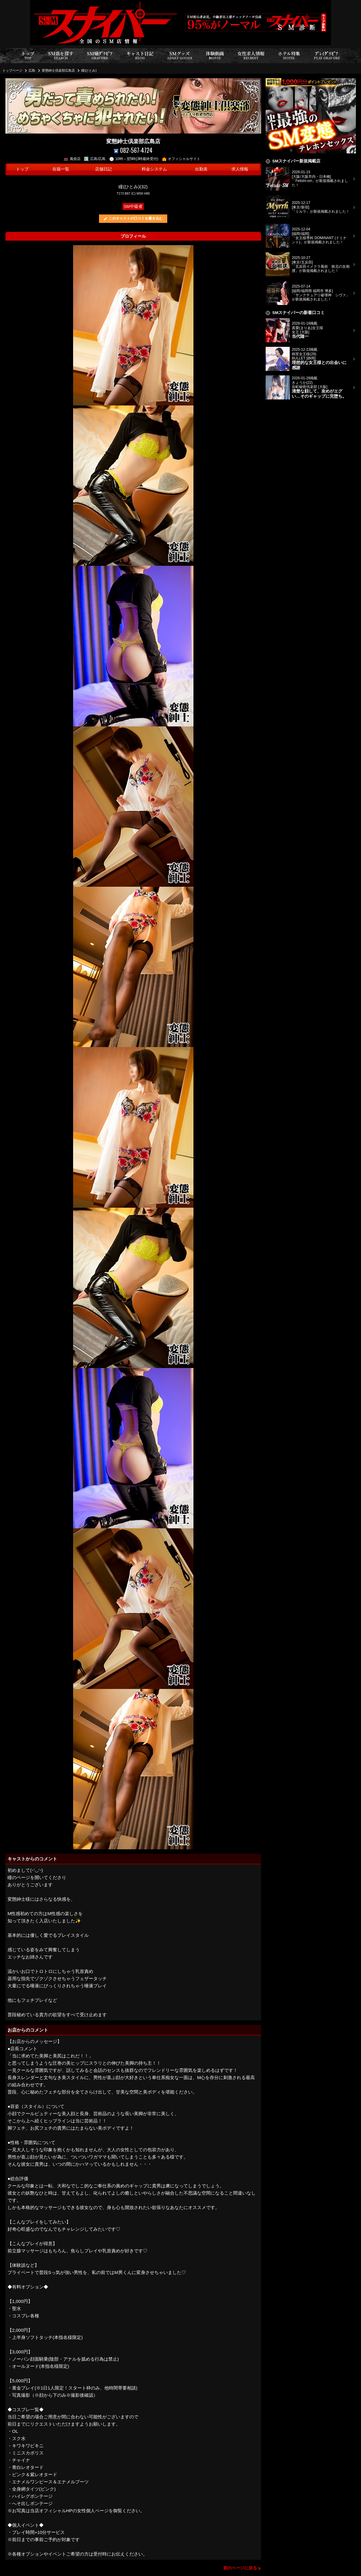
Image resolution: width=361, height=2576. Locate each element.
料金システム (154, 169)
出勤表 (201, 169)
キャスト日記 (139, 55)
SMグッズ (179, 55)
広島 (32, 70)
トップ (28, 55)
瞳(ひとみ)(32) (133, 186)
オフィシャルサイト (181, 159)
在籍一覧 (60, 169)
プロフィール (133, 236)
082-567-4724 (133, 150)
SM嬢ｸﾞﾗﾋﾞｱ (100, 55)
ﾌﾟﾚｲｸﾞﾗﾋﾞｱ (327, 55)
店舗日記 (103, 169)
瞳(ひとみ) (89, 70)
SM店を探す (60, 55)
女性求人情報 (250, 55)
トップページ (12, 70)
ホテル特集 (289, 55)
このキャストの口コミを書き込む (136, 218)
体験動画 (215, 55)
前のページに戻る (240, 2568)
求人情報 (239, 169)
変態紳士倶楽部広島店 (58, 70)
